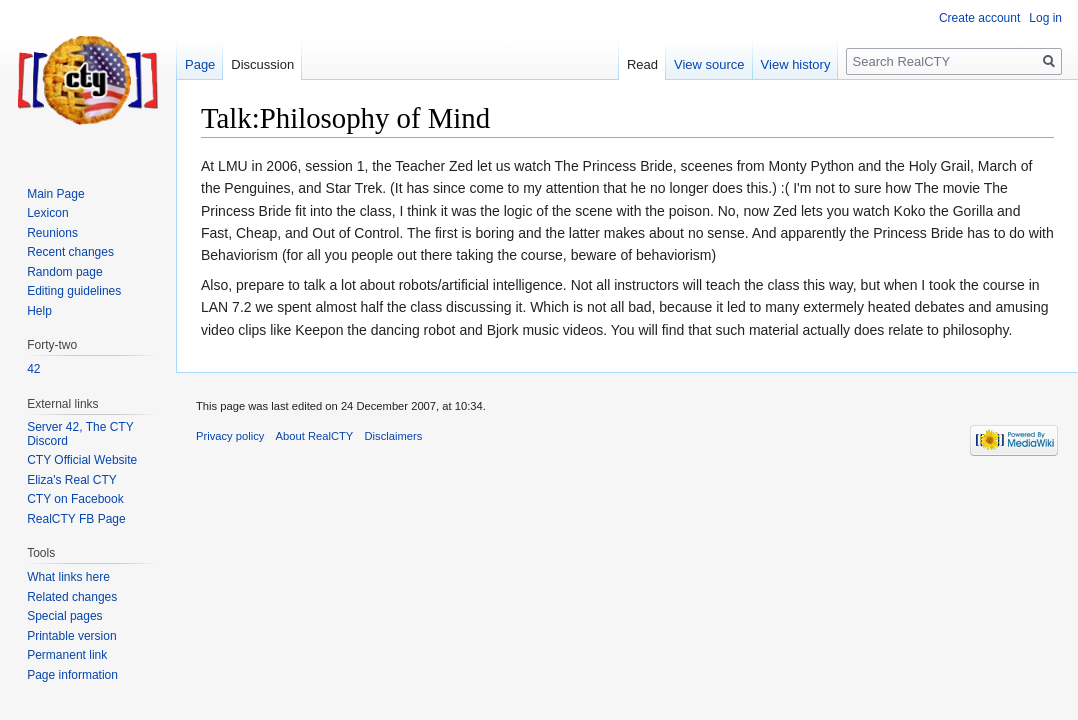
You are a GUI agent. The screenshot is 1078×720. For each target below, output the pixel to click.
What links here (68, 577)
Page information (72, 675)
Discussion (262, 64)
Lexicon (47, 213)
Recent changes (70, 252)
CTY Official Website (82, 460)
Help (39, 311)
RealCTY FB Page (76, 519)
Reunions (52, 233)
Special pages (64, 616)
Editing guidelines (74, 291)
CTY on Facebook (75, 499)
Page (200, 64)
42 (33, 369)
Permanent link (67, 655)
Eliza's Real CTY (72, 480)
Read (642, 64)
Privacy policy (230, 436)
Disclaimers (394, 436)
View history (796, 64)
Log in (1045, 18)
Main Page (55, 194)
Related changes (72, 597)
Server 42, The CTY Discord (80, 434)
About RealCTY (315, 436)
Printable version (71, 636)
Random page (64, 272)
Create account (979, 18)
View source (709, 64)
